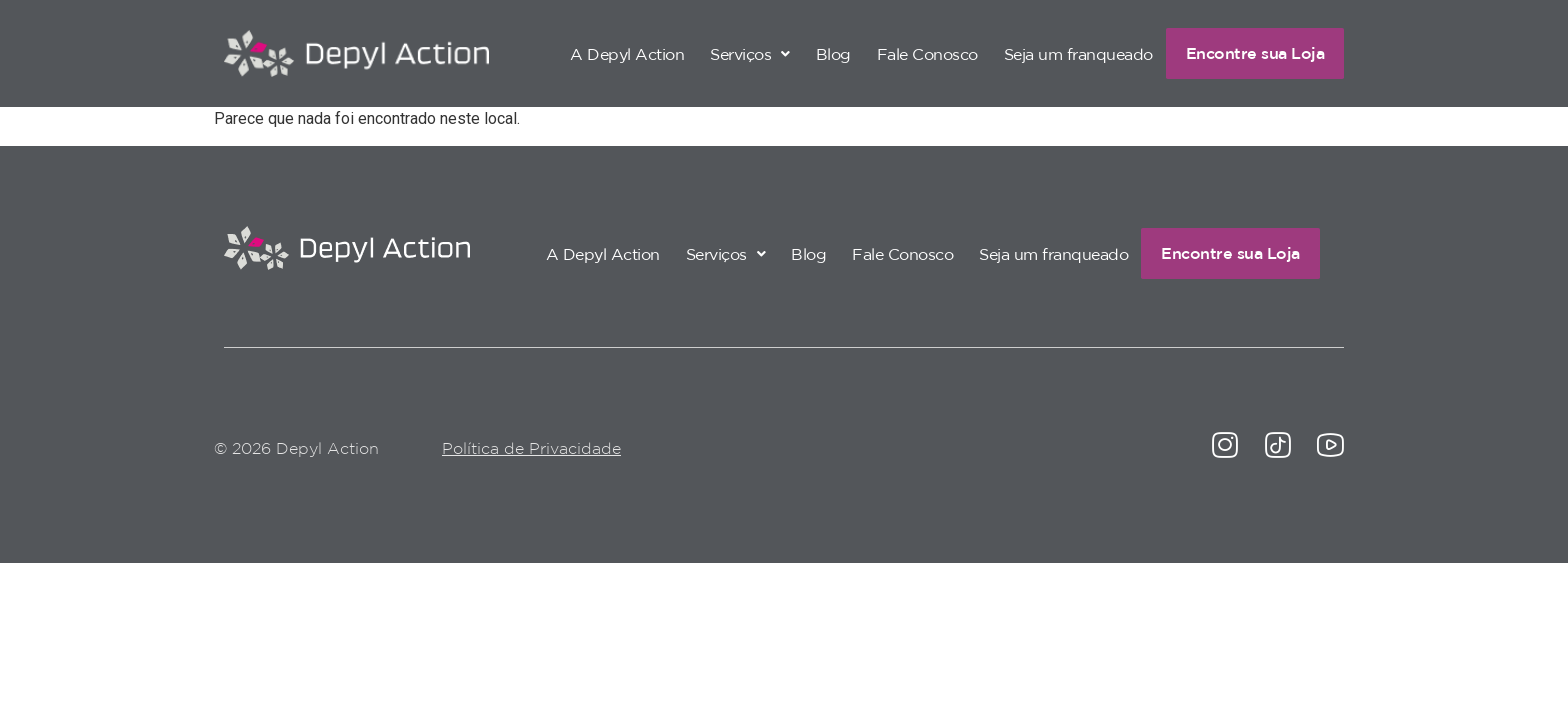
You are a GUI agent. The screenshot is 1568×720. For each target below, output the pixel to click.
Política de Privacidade (531, 450)
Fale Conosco (903, 53)
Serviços (726, 53)
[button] (726, 53)
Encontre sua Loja (1243, 53)
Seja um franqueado (1054, 53)
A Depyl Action (603, 53)
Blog (809, 53)
